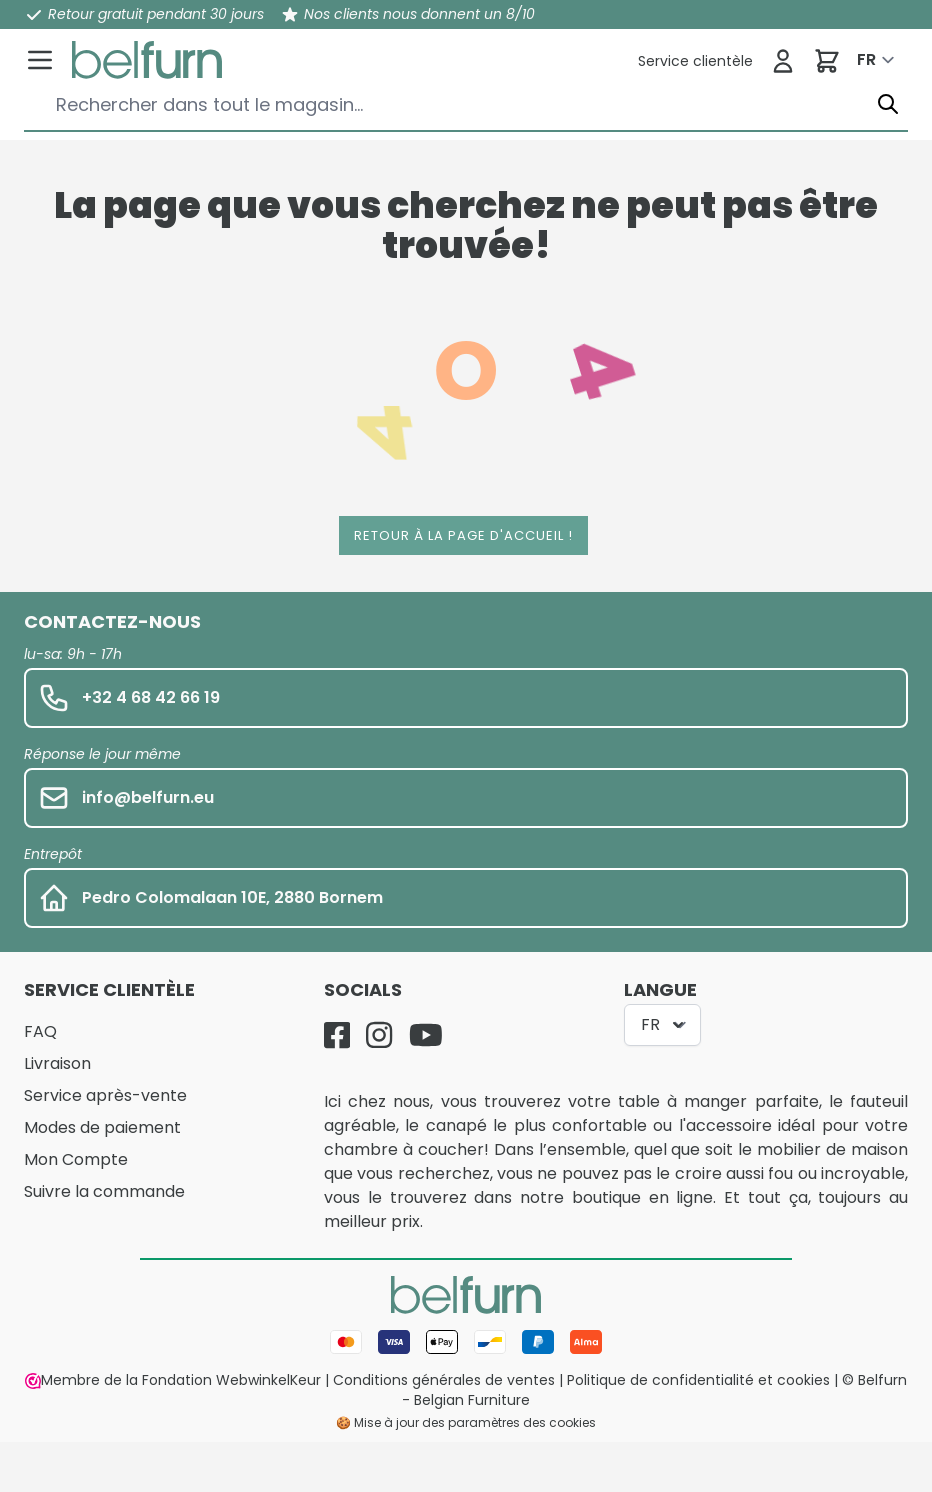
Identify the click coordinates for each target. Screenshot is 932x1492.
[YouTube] (426, 1035)
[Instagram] (379, 1035)
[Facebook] (337, 1035)
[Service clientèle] (695, 61)
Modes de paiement (102, 1127)
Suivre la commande (104, 1191)
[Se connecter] (783, 61)
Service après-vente (105, 1095)
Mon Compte (76, 1159)
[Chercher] (888, 104)
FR (866, 59)
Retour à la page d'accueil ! (463, 535)
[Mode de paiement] (466, 1342)
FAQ (40, 1031)
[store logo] (147, 60)
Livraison (57, 1063)
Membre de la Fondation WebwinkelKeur (173, 1380)
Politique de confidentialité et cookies (698, 1380)
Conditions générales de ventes (444, 1380)
